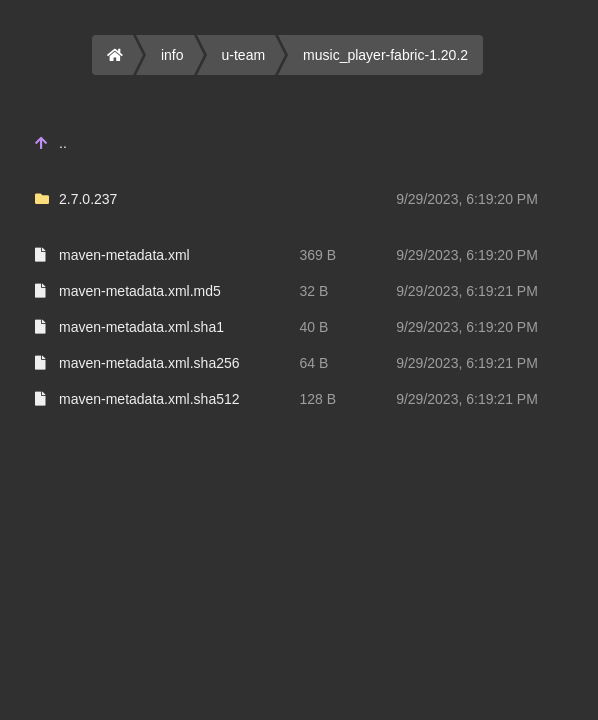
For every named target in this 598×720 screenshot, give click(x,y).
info (172, 55)
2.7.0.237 (88, 199)
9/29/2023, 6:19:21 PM (467, 291)
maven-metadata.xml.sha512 (149, 399)
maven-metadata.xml (124, 255)
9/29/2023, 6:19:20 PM (467, 199)
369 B (318, 255)
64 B (314, 363)
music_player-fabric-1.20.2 (385, 55)
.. (63, 143)
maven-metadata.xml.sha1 (141, 327)
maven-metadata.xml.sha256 (149, 363)
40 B (314, 327)
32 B (314, 291)
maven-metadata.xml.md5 (140, 291)
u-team (244, 55)
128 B (318, 399)
